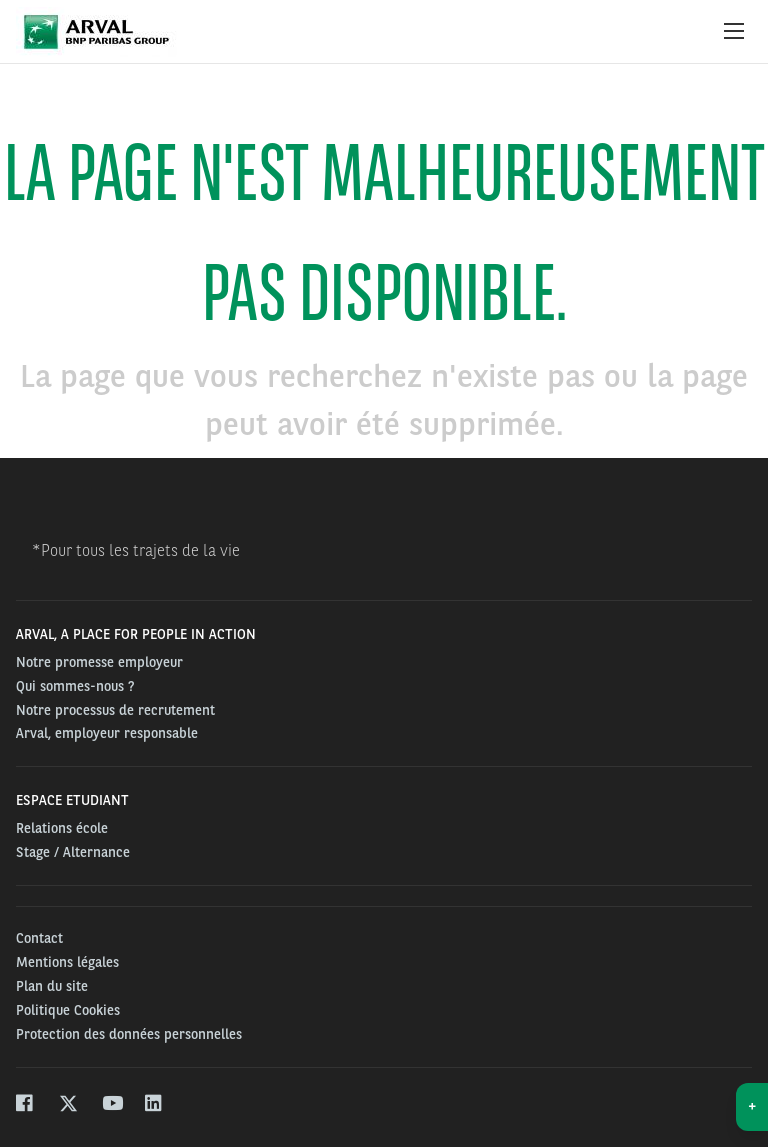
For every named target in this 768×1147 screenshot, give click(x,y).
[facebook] (25, 1105)
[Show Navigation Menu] (734, 32)
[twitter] (68, 1105)
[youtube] (111, 1105)
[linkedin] (154, 1105)
